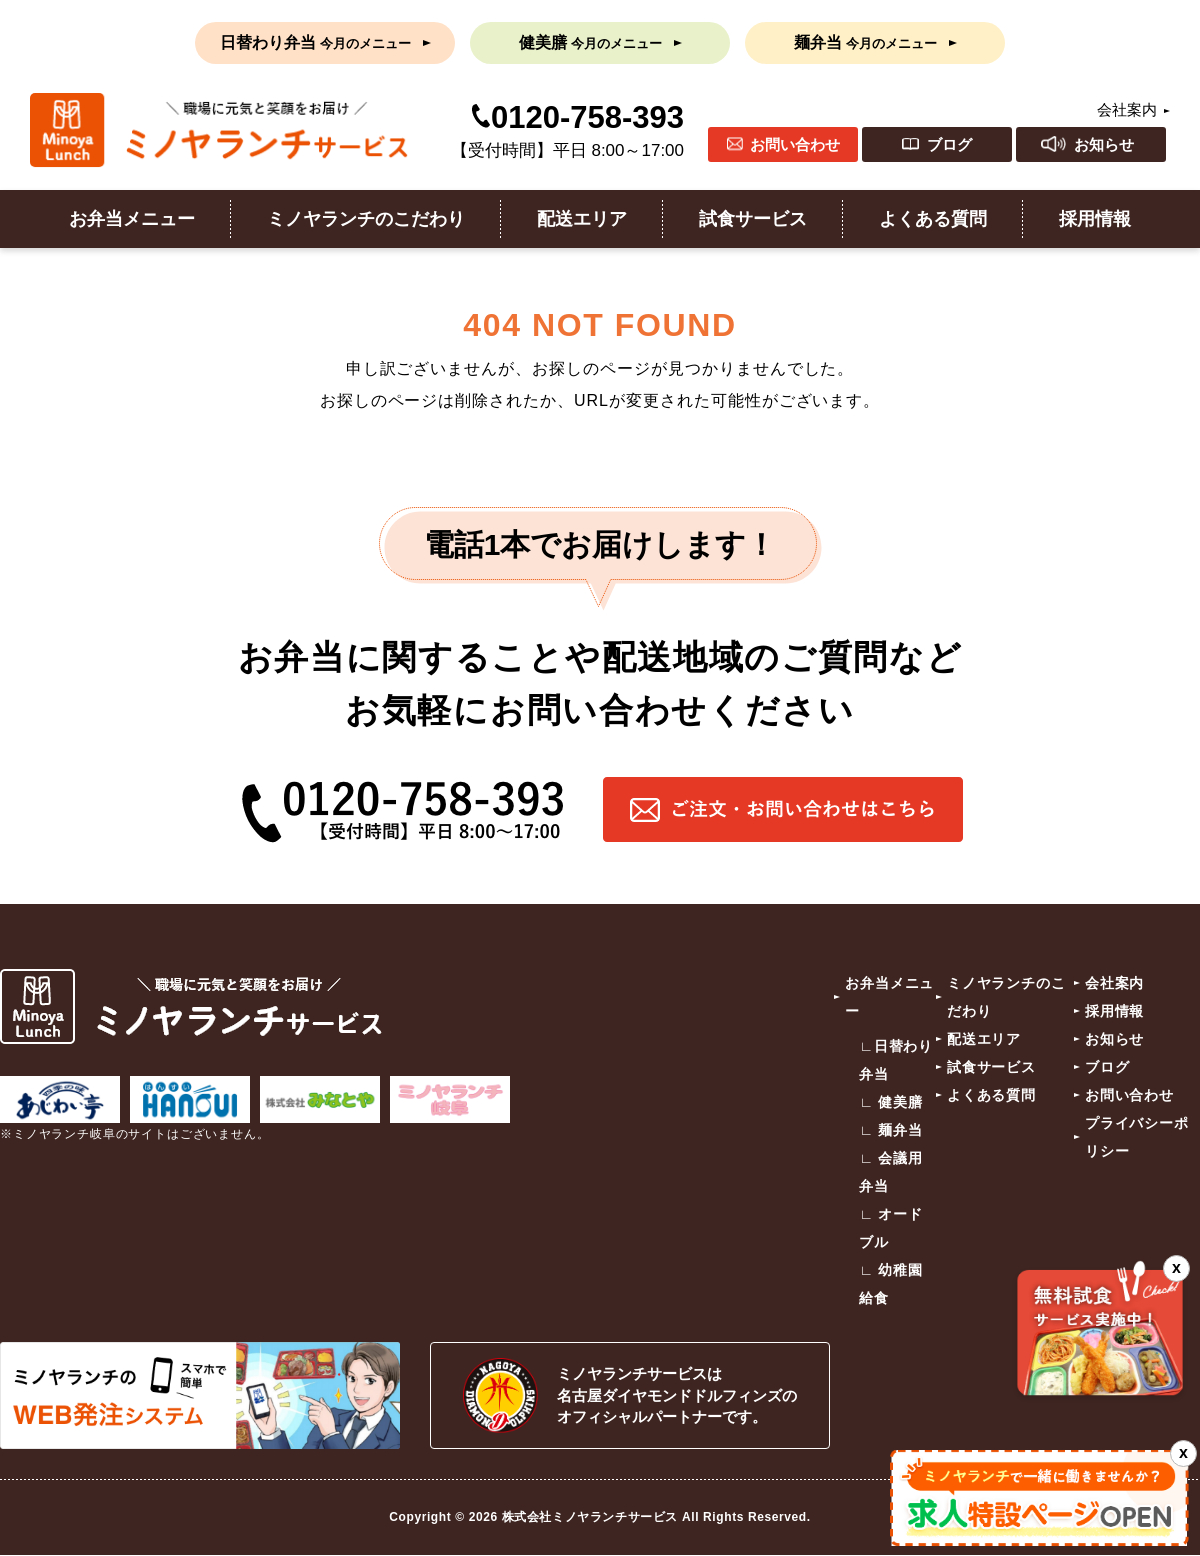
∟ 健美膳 (891, 1102)
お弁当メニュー (132, 219)
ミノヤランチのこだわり (366, 219)
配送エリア (582, 219)
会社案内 (1127, 109)
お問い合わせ (795, 144)
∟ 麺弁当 (891, 1130)
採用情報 (1095, 219)
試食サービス (753, 219)
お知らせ (1104, 144)
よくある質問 (933, 219)
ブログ (949, 144)
